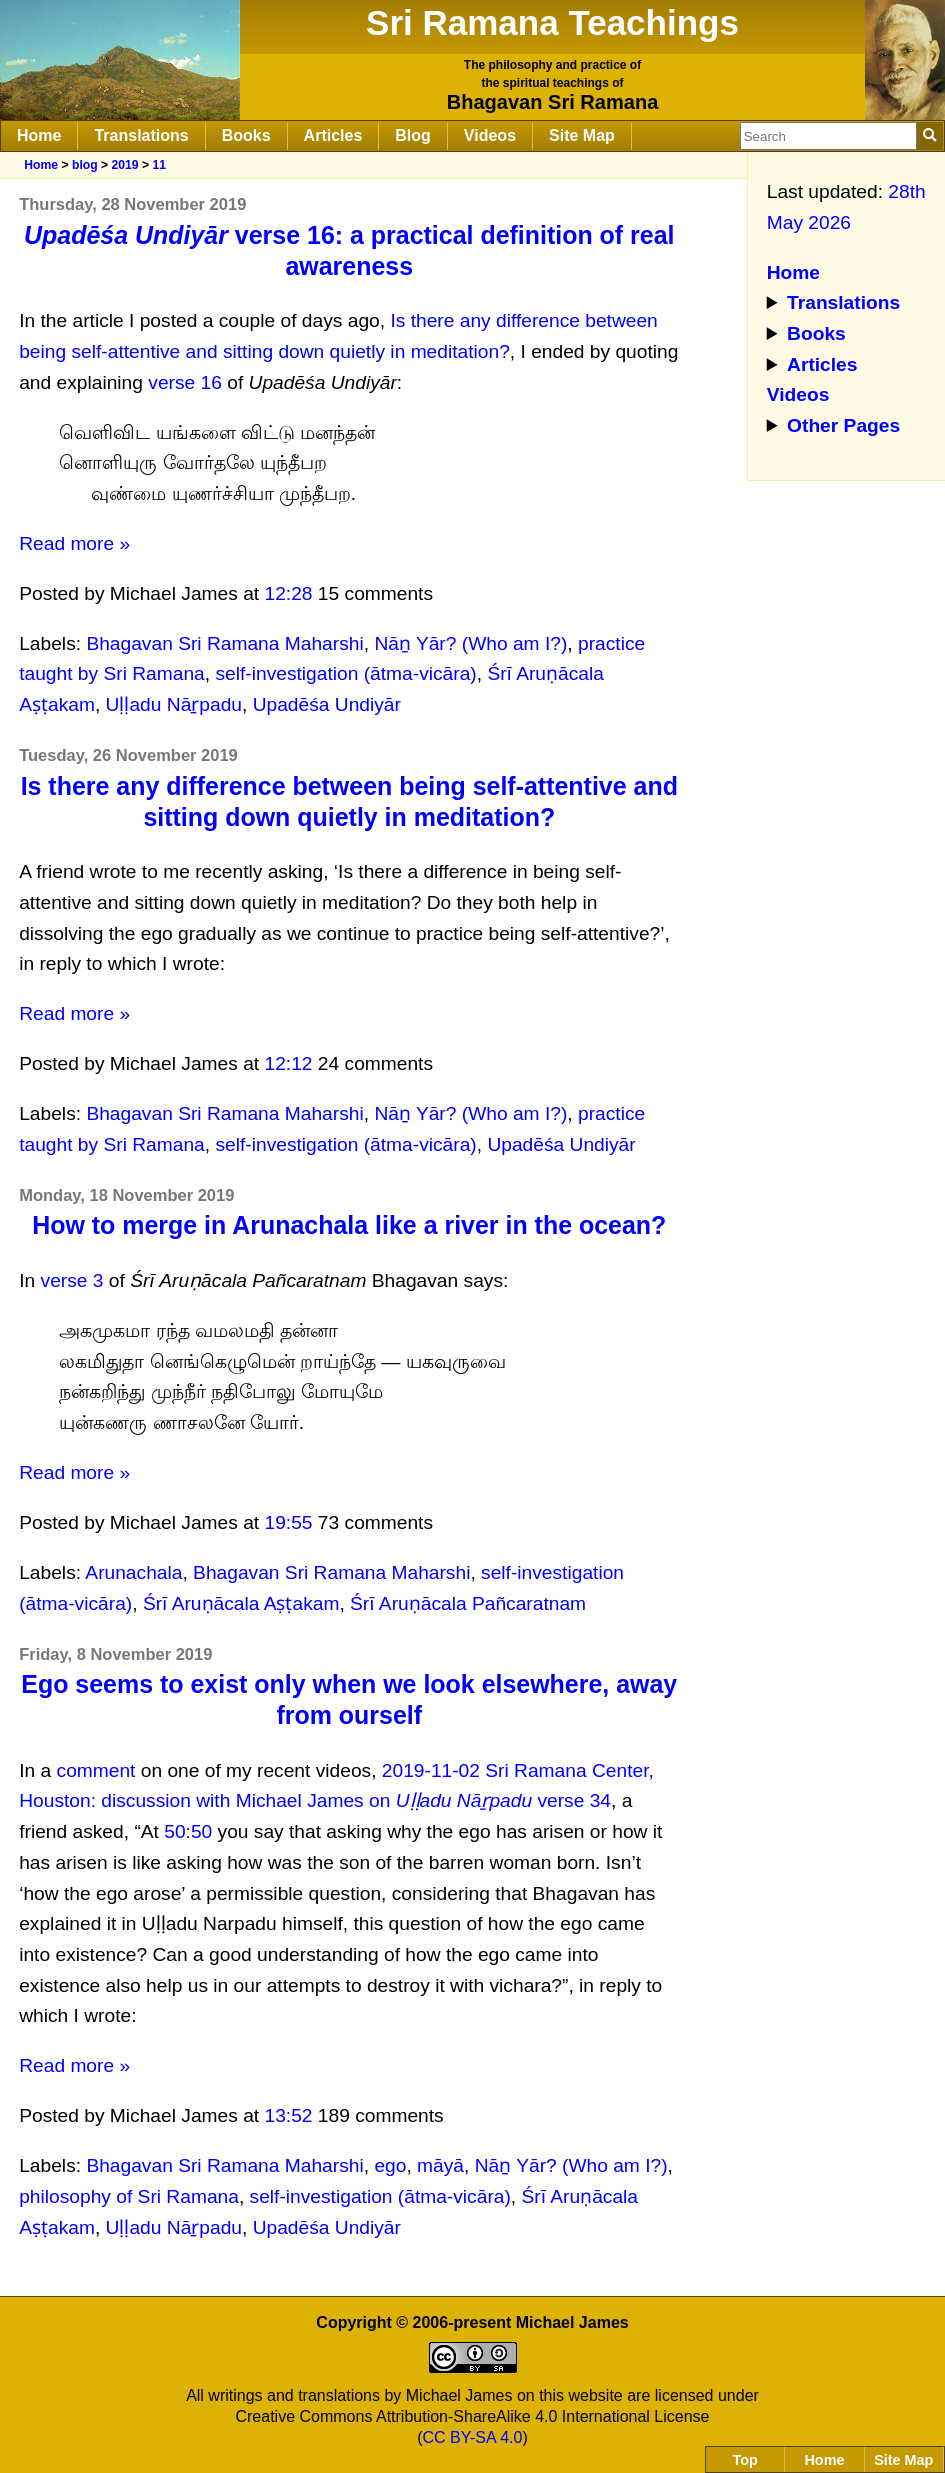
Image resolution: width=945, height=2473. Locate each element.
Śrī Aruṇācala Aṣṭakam (241, 1603)
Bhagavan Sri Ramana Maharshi (224, 643)
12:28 (289, 593)
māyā (440, 2165)
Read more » (74, 543)
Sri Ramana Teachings (552, 22)
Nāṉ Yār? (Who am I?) (470, 643)
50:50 (188, 1831)
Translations (141, 135)
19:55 (289, 1522)
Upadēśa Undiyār (327, 704)
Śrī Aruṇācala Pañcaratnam (468, 1603)
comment (96, 1770)
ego (390, 2165)
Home (39, 135)
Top (745, 2460)
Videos (490, 135)
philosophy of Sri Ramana (129, 2196)
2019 (124, 165)
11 (159, 165)
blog (85, 165)
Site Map (582, 135)
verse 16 (185, 382)
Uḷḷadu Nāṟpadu (174, 704)
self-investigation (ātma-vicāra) (345, 673)
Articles (333, 135)
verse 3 (72, 1280)
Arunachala (133, 1572)
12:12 (289, 1063)
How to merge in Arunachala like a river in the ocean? (349, 1225)
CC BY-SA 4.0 (473, 2437)
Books (246, 135)
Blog (413, 135)
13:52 (289, 2115)
